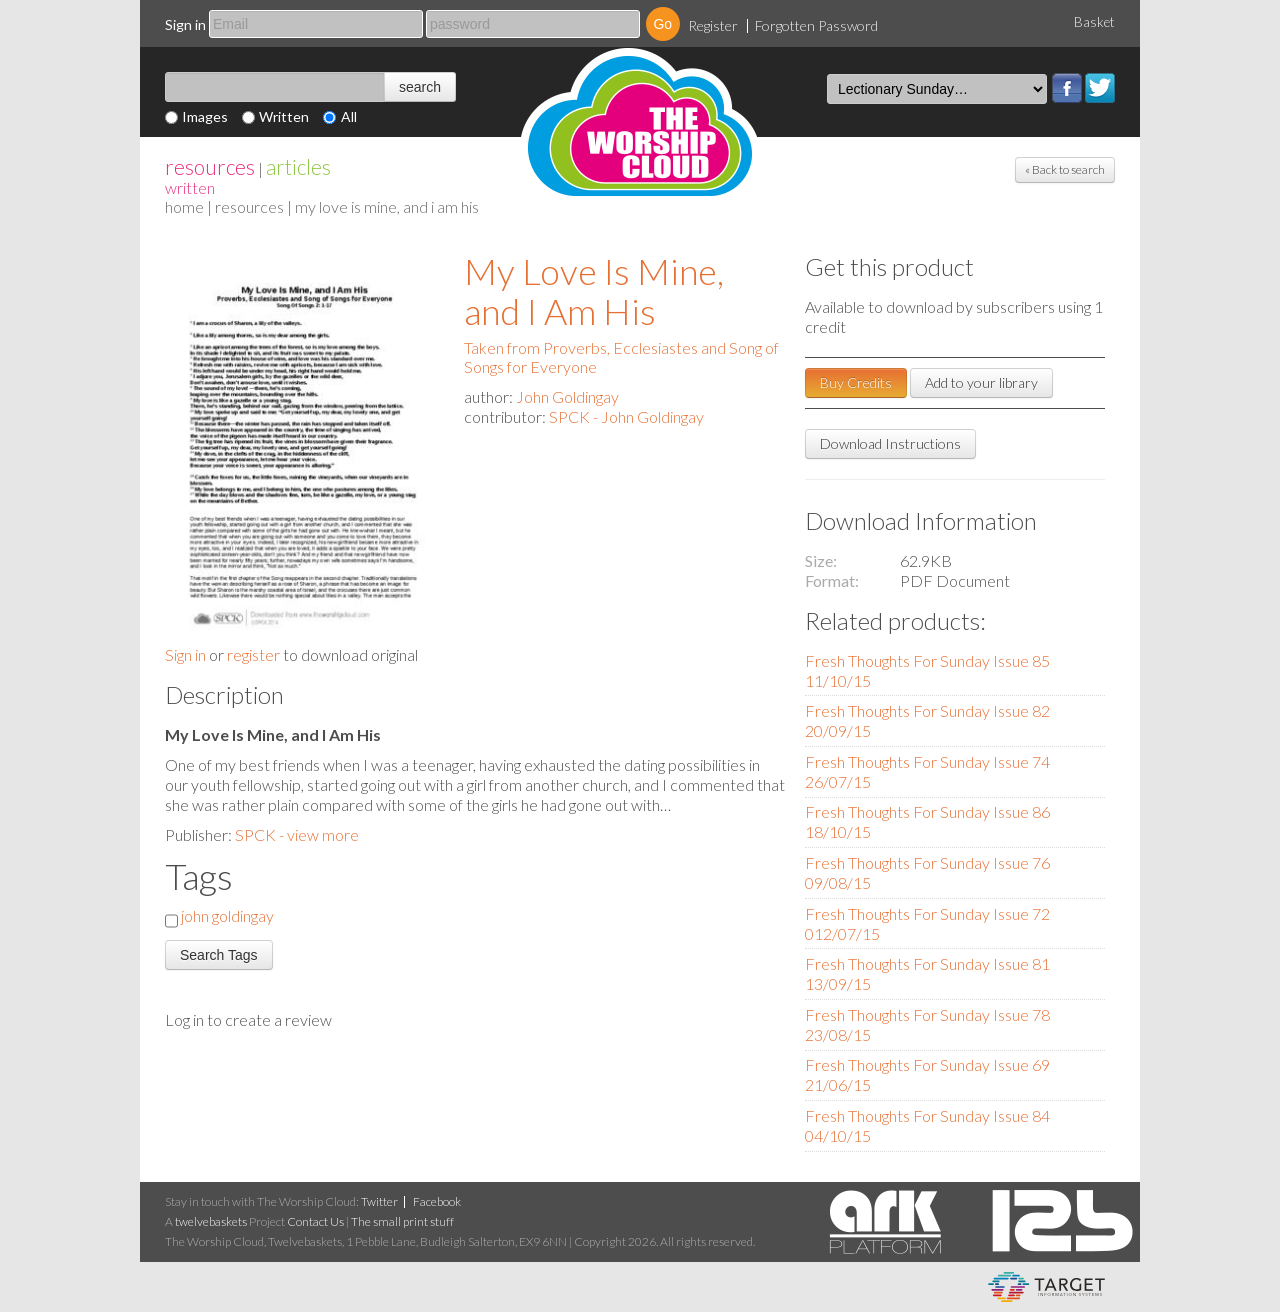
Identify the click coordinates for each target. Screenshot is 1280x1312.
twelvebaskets (211, 1221)
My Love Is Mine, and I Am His (594, 291)
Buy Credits (856, 382)
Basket (1094, 22)
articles (298, 166)
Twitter (1100, 88)
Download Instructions (890, 443)
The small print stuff (402, 1221)
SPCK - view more (297, 834)
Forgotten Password (816, 25)
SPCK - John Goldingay (626, 416)
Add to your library (981, 382)
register (253, 654)
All (349, 116)
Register (713, 25)
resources (210, 166)
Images (205, 116)
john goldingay (227, 915)
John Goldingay (567, 396)
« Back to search (1065, 169)
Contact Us (315, 1221)
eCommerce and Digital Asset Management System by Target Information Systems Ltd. (1046, 1287)
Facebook (1067, 88)
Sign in (185, 24)
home (184, 206)
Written (284, 116)
